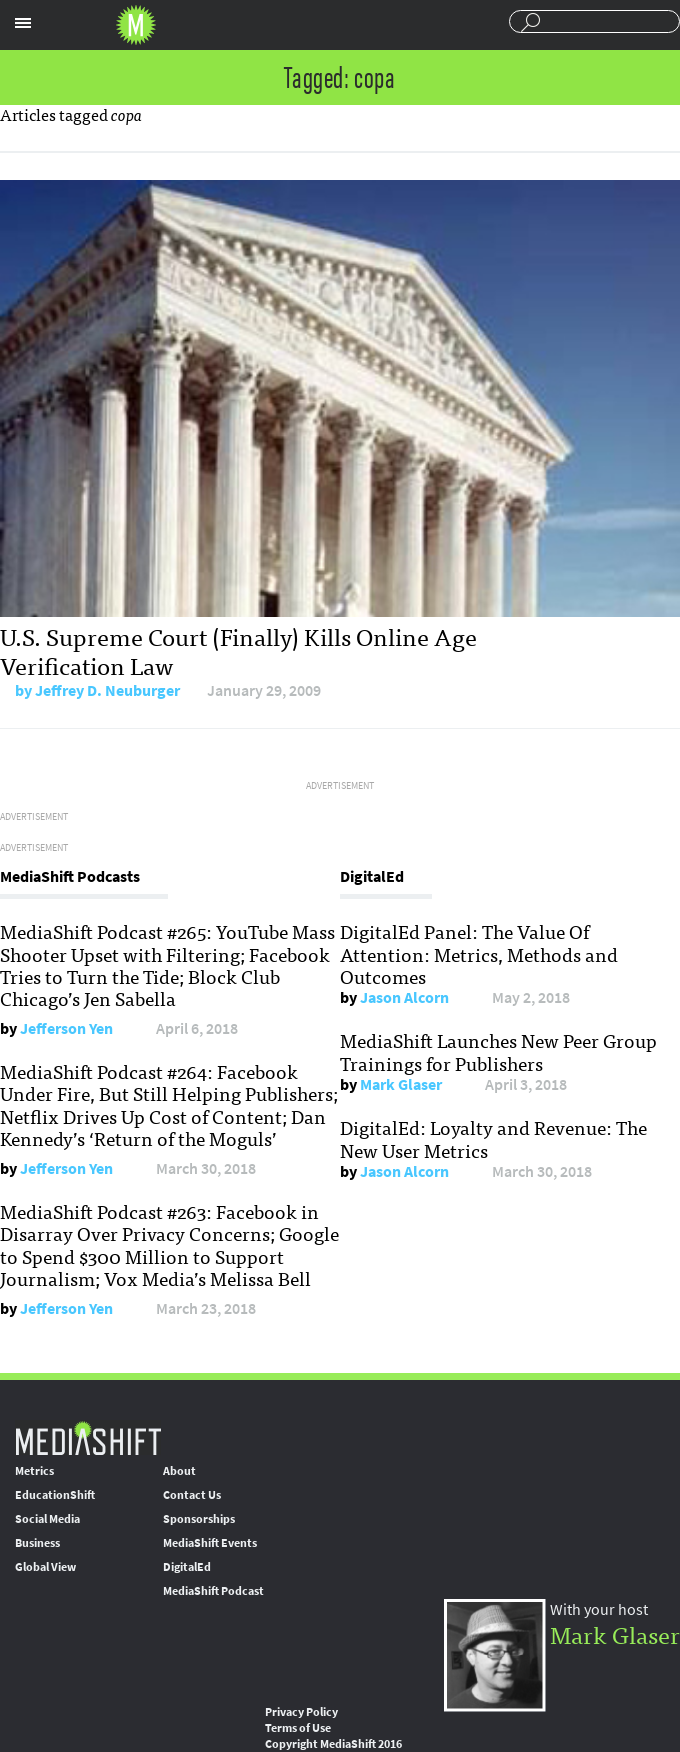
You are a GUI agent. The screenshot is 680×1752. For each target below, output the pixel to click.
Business (37, 1543)
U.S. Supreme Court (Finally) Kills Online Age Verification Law (238, 650)
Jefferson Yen (66, 1028)
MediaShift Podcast (213, 1591)
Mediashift (136, 25)
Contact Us (192, 1495)
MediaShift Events (210, 1543)
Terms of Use (298, 1728)
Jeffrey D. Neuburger (107, 690)
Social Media (47, 1519)
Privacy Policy (301, 1712)
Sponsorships (199, 1519)
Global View (45, 1567)
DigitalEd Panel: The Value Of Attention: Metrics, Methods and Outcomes (479, 953)
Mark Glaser (401, 1084)
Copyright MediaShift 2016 (333, 1744)
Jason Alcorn (404, 997)
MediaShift (88, 1437)
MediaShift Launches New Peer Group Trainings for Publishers (498, 1051)
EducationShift (55, 1495)
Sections (23, 23)
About (179, 1471)
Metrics (34, 1471)
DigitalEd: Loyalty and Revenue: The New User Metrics (493, 1138)
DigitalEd (187, 1567)
